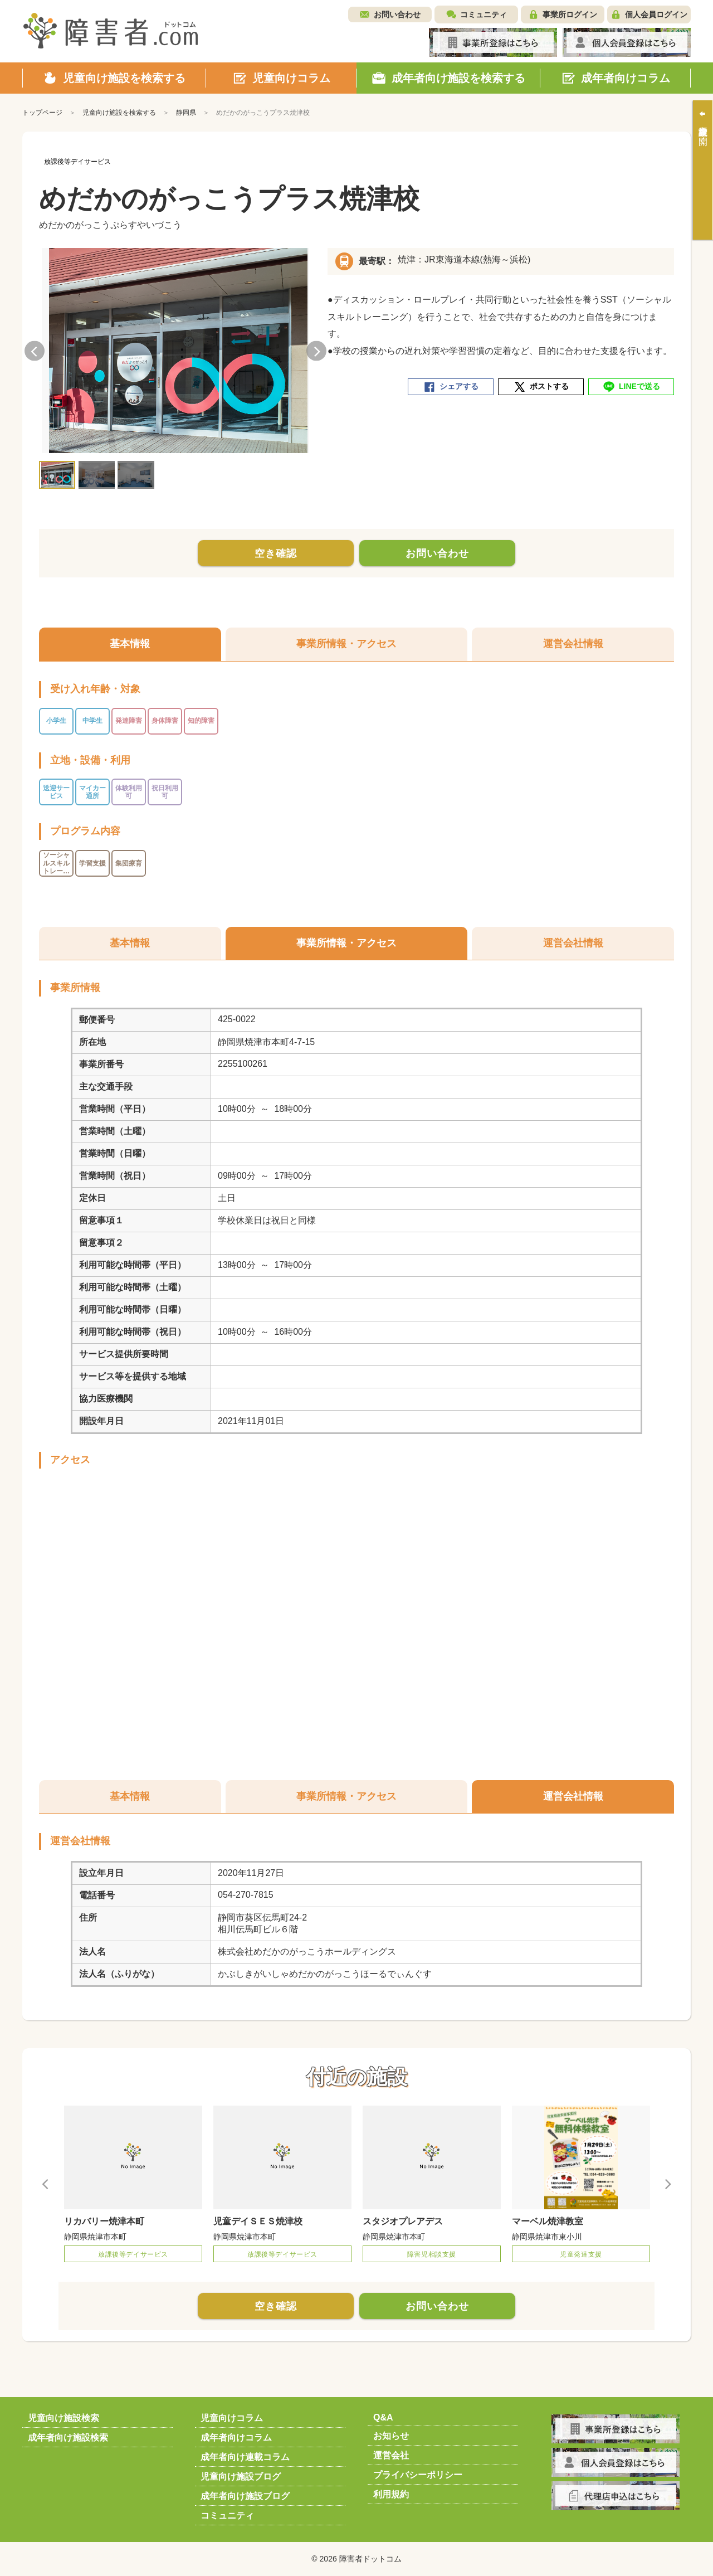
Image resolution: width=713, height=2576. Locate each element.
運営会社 (391, 2455)
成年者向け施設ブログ (245, 2496)
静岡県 (186, 112)
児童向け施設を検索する (119, 112)
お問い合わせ (397, 14)
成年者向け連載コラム (245, 2457)
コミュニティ (483, 14)
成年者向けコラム (236, 2437)
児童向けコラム (232, 2418)
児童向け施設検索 (63, 2418)
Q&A (383, 2417)
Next (316, 351)
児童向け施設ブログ (241, 2476)
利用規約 (391, 2494)
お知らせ (391, 2436)
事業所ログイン (570, 14)
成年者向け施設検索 (68, 2437)
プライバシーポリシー (417, 2475)
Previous (35, 351)
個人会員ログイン (656, 14)
